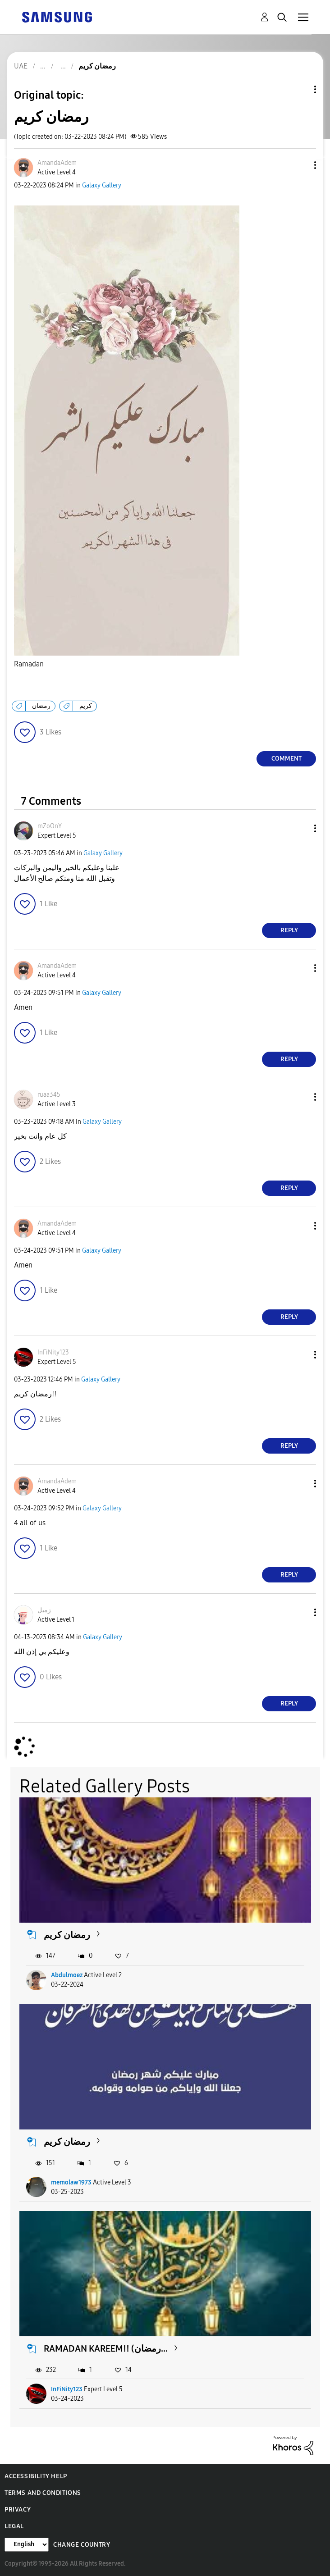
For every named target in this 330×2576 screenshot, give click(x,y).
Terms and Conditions (43, 2493)
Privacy (18, 2509)
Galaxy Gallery (101, 185)
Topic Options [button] (300, 89)
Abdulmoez (66, 1975)
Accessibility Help (36, 2476)
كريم (85, 706)
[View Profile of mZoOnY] (49, 826)
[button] (300, 165)
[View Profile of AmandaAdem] (57, 163)
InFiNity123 (66, 2389)
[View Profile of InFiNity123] (53, 1352)
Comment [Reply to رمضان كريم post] (286, 758)
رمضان (41, 706)
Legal (14, 2526)
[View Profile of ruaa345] (48, 1095)
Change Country (81, 2545)
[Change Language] (27, 2545)
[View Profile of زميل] (44, 1610)
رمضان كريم (67, 1934)
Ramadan (29, 664)
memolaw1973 (71, 2182)
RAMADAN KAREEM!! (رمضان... (106, 2348)
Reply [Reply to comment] (289, 930)
